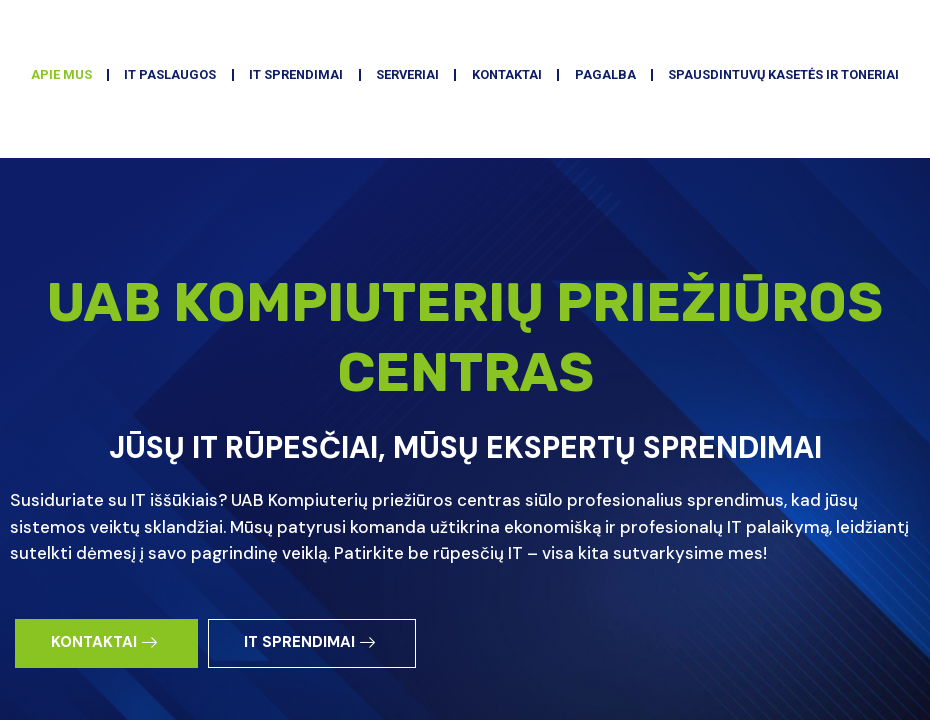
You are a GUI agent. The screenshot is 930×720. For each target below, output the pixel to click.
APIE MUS (153, 176)
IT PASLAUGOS (278, 176)
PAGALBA (777, 176)
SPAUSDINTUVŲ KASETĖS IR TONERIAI (465, 222)
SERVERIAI (549, 176)
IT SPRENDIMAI (421, 176)
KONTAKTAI (665, 176)
